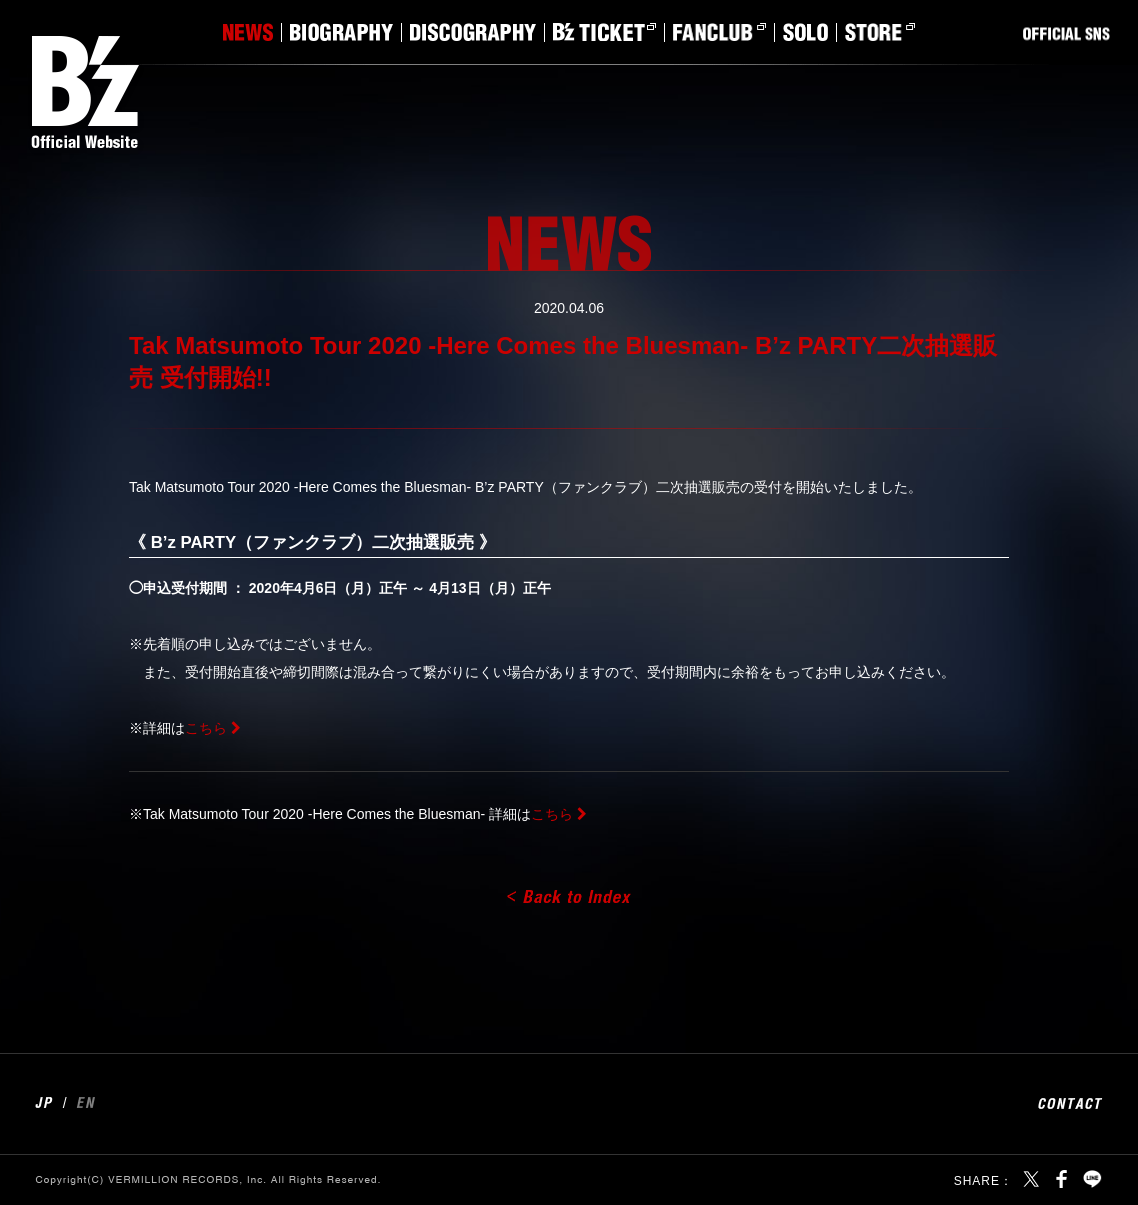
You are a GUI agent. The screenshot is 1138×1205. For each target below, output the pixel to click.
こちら (206, 728)
